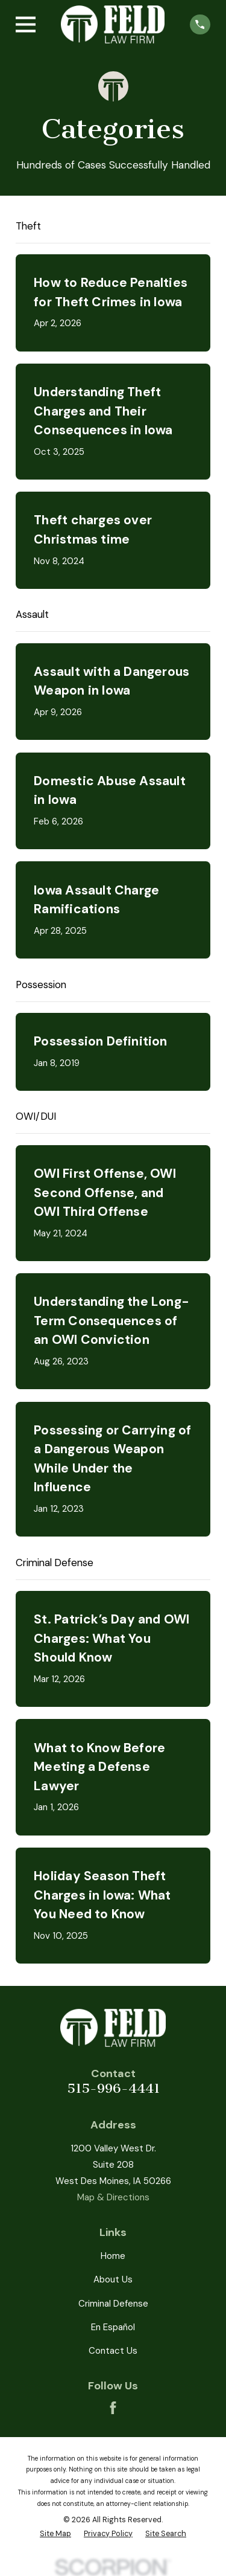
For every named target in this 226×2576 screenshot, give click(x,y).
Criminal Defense (113, 2304)
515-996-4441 (113, 2088)
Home (113, 2256)
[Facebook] (113, 2407)
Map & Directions (113, 2197)
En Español (113, 2327)
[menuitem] (55, 2534)
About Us (113, 2279)
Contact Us (113, 2351)
